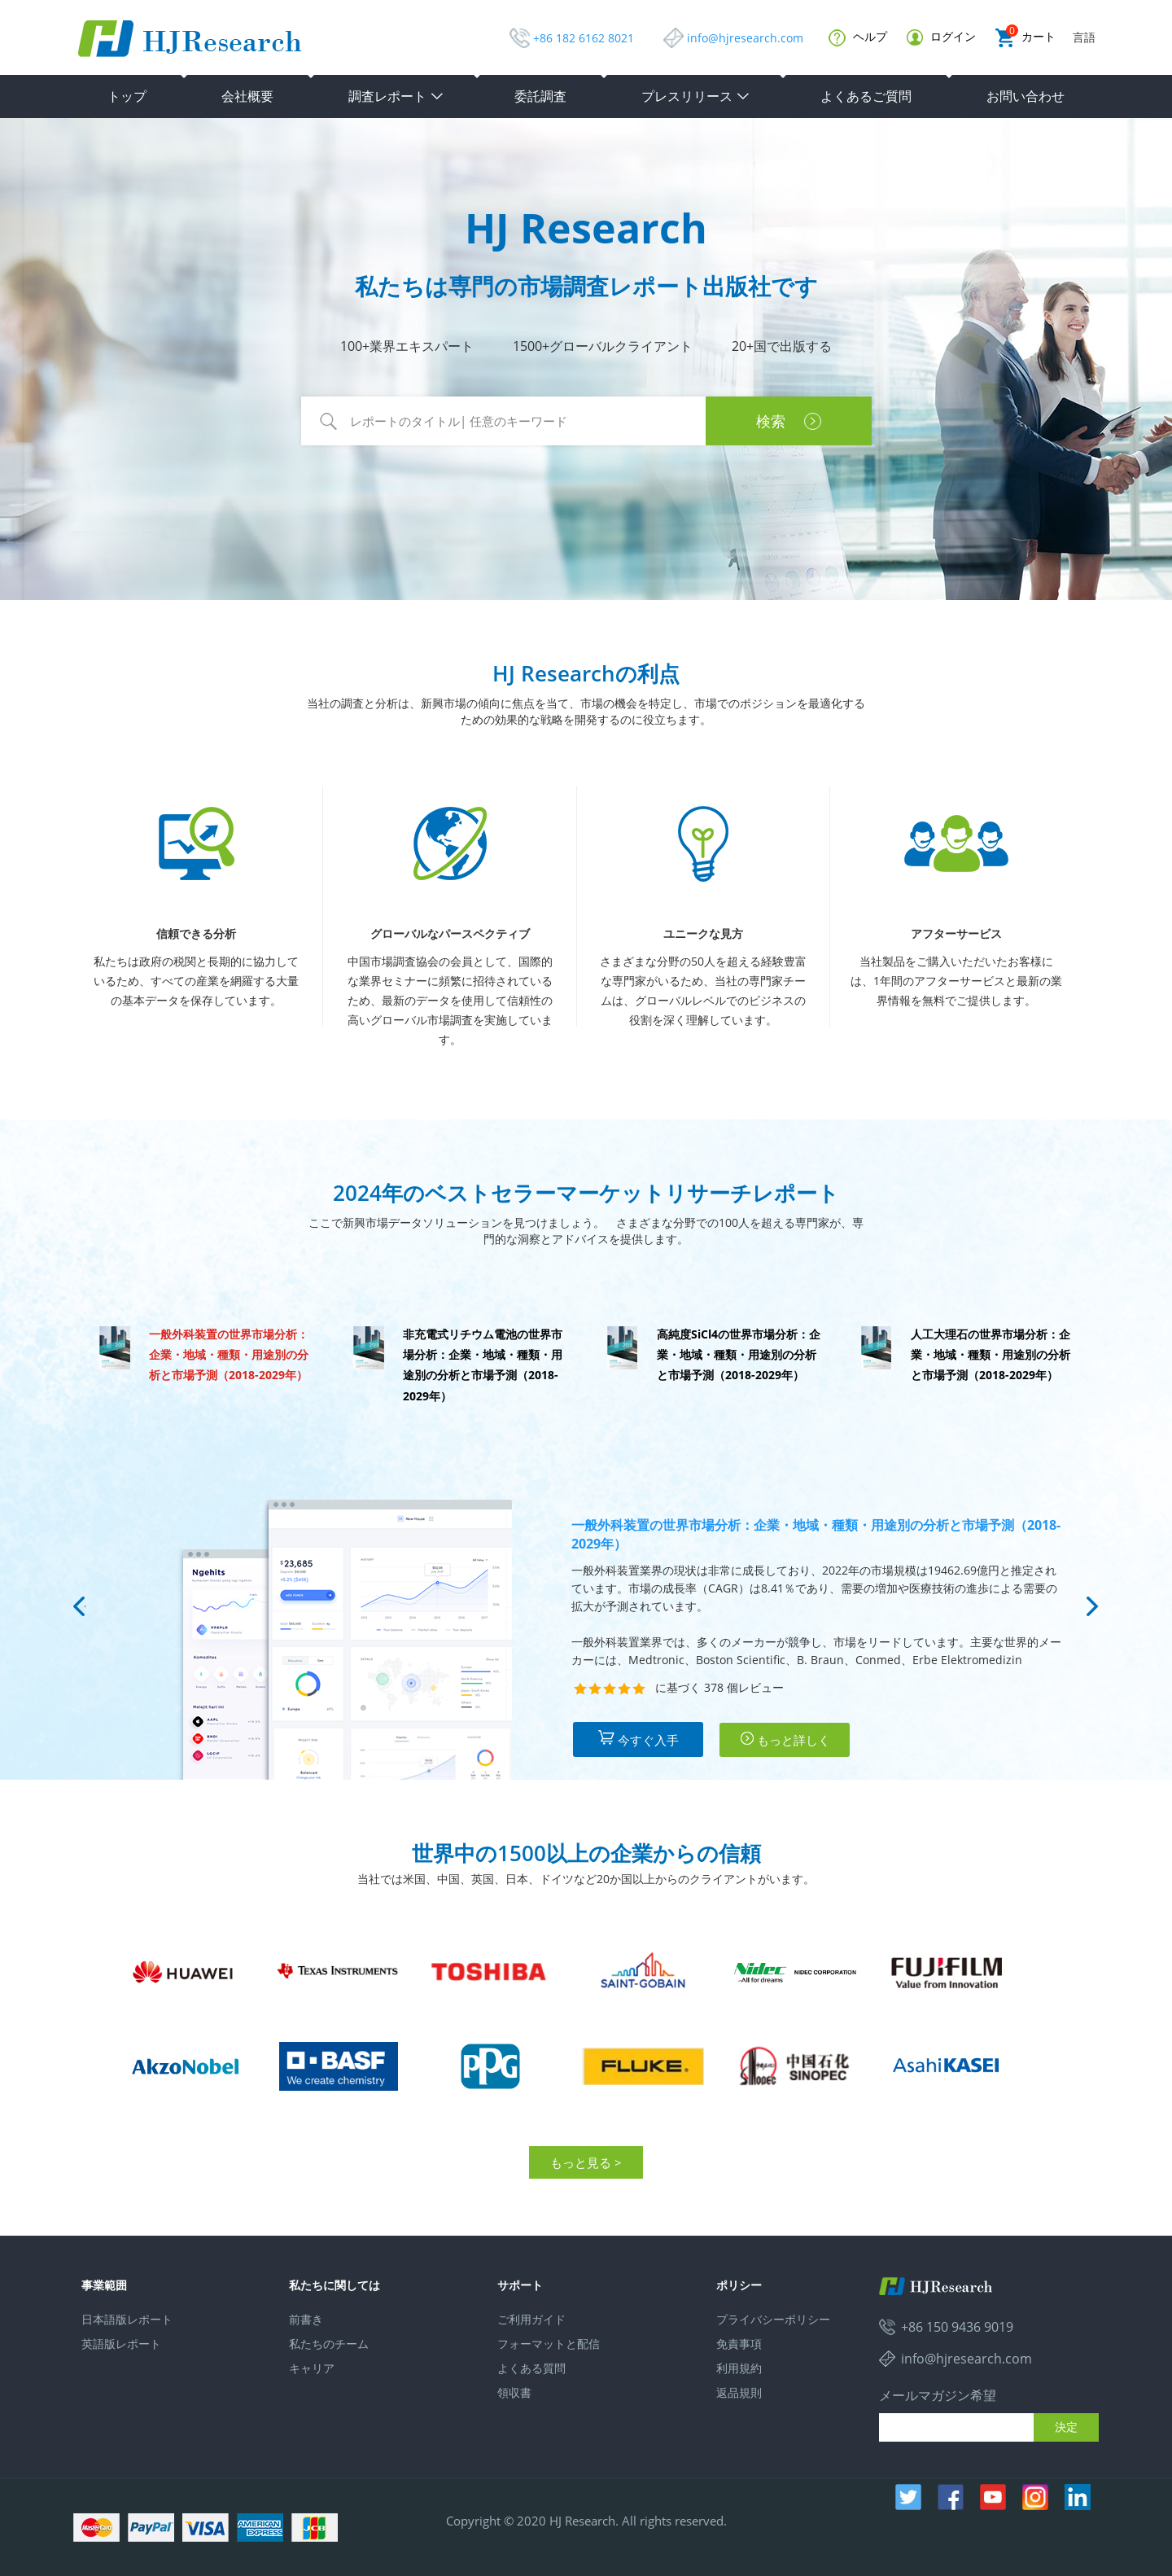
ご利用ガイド (531, 2319)
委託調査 (540, 96)
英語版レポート (121, 2343)
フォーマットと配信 (548, 2343)
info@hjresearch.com (745, 38)
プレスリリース (695, 96)
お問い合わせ (1025, 96)
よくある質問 (531, 2368)
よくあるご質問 (866, 96)
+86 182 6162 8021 (583, 38)
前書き (306, 2319)
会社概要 (247, 96)
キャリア (312, 2368)
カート (1025, 37)
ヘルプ (858, 37)
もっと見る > (586, 2162)
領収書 (514, 2392)
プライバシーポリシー (773, 2319)
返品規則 (739, 2392)
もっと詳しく (784, 1739)
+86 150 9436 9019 (957, 2327)
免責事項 (739, 2343)
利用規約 (739, 2368)
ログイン (941, 37)
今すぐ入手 (638, 1739)
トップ (126, 96)
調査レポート (396, 96)
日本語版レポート (127, 2319)
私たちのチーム (329, 2343)
